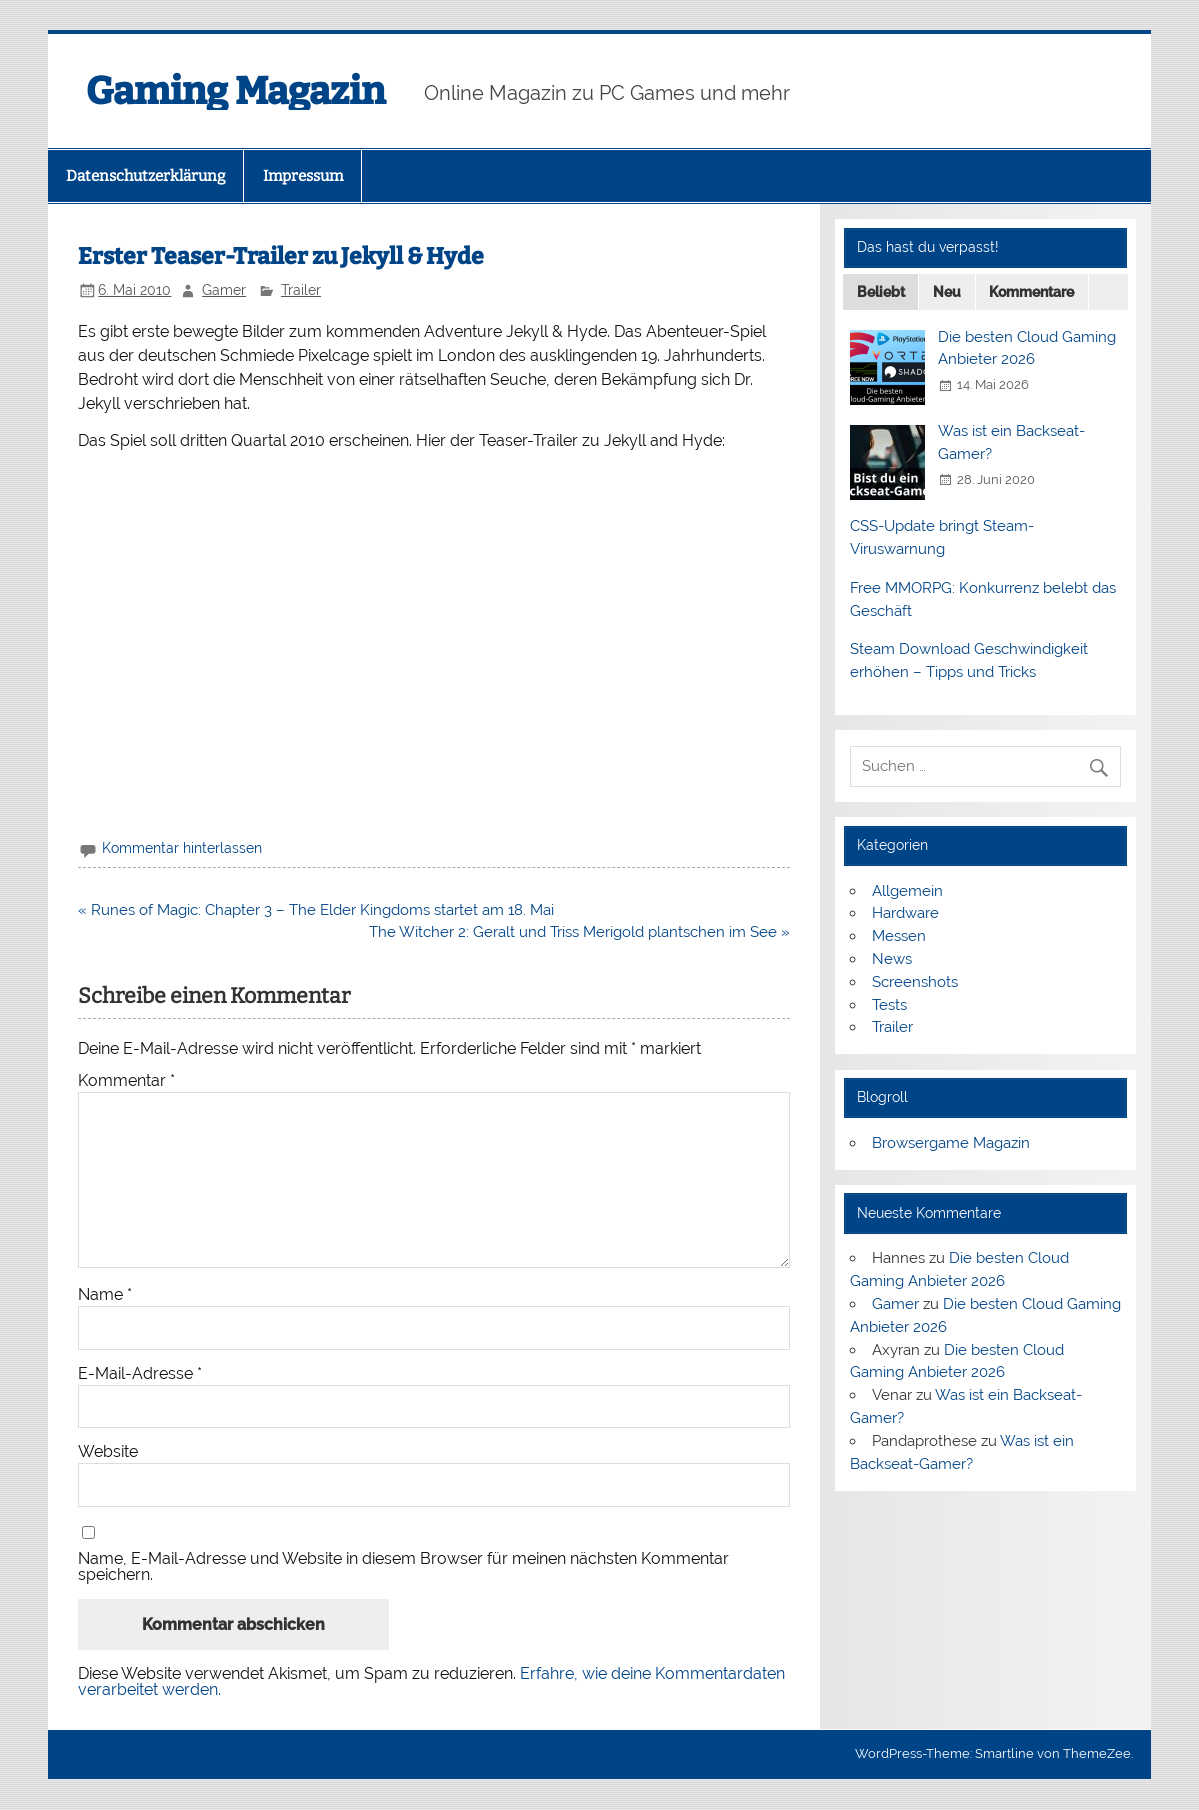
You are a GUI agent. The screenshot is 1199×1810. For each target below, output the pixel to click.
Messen (899, 936)
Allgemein (907, 891)
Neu (947, 292)
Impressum (303, 176)
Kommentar (126, 1081)
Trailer (301, 290)
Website (108, 1452)
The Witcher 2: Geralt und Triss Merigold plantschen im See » (579, 932)
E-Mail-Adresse (140, 1374)
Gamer (224, 290)
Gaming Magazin (235, 91)
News (892, 959)
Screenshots (915, 982)
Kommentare (1031, 292)
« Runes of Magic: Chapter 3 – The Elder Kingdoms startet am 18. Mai (316, 910)
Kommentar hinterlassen (182, 848)
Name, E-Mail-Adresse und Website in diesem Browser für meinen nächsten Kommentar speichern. (403, 1567)
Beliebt (881, 292)
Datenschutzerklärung (145, 176)
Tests (889, 1005)
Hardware (905, 913)
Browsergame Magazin (951, 1143)
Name (105, 1295)
